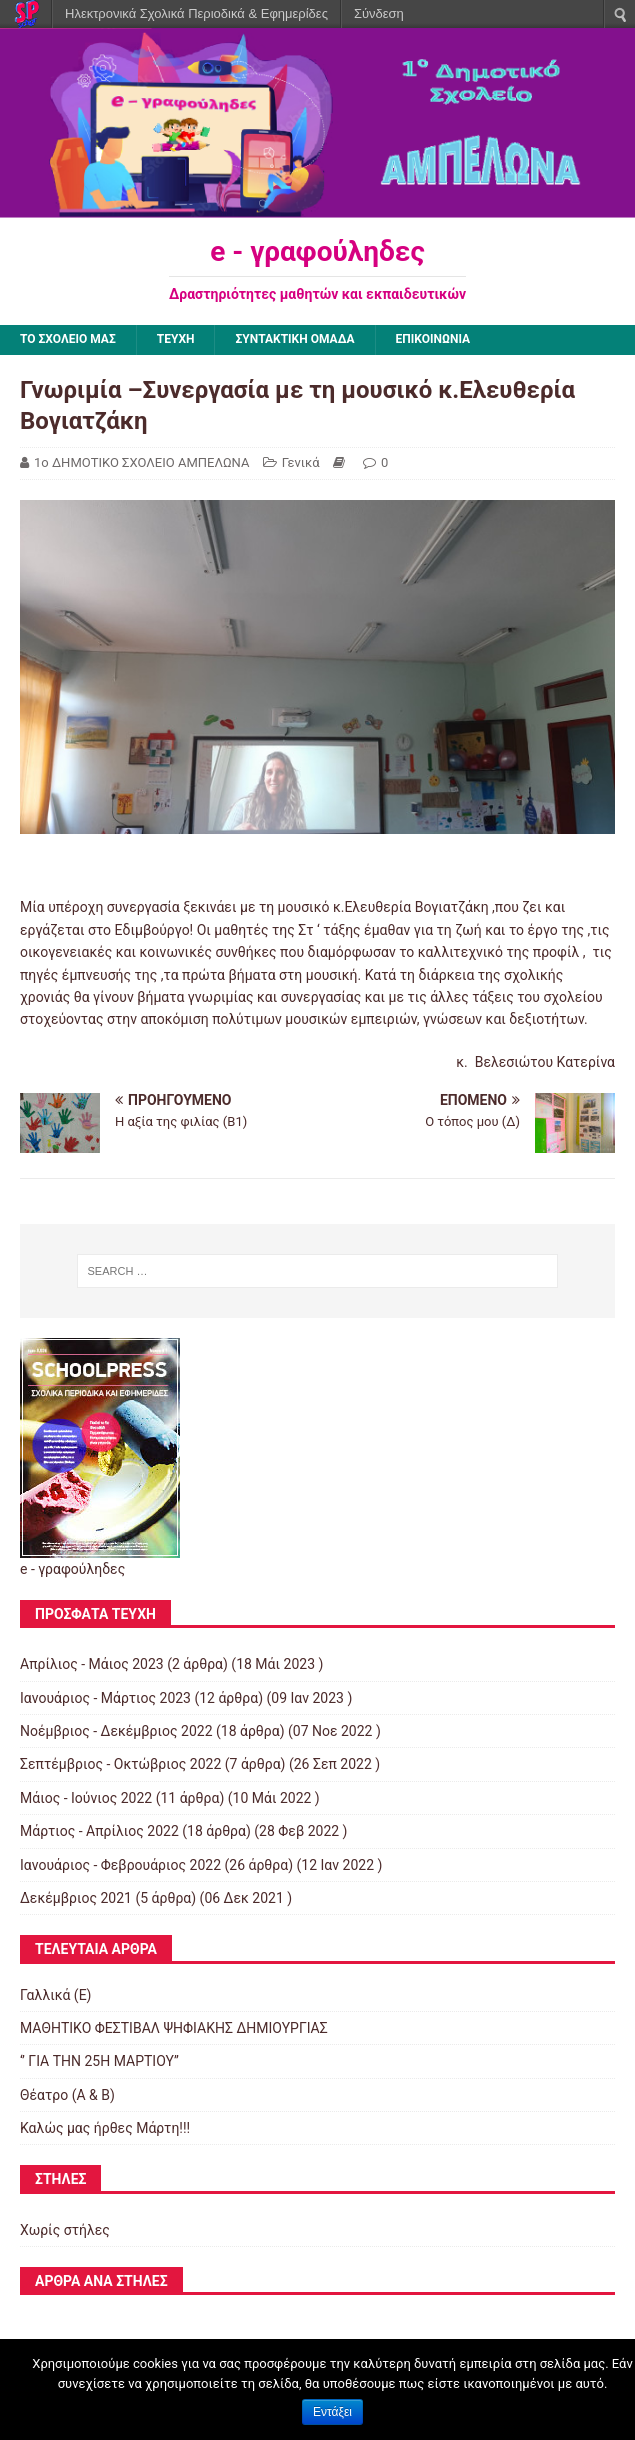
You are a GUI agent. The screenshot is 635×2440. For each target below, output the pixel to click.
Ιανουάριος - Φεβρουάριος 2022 (120, 1865)
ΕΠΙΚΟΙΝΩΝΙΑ (433, 339)
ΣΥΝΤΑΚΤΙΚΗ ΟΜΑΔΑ (294, 339)
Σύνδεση (379, 13)
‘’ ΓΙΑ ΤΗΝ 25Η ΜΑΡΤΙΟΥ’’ (99, 2061)
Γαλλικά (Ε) (55, 1995)
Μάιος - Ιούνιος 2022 (86, 1798)
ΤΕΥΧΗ (176, 339)
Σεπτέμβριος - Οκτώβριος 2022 (120, 1764)
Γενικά (301, 462)
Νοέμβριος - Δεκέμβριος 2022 (116, 1731)
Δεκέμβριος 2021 (76, 1898)
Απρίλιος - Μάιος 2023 (92, 1664)
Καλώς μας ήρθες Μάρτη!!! (105, 2128)
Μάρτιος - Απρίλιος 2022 (99, 1831)
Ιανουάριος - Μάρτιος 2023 (105, 1698)
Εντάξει (332, 2412)
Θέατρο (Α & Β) (67, 2095)
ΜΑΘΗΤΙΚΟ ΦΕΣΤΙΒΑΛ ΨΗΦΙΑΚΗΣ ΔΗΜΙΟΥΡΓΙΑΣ (174, 2028)
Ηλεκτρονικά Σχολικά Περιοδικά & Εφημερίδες (196, 13)
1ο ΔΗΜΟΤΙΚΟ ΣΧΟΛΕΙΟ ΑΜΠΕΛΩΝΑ (141, 462)
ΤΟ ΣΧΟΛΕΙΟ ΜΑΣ (68, 339)
